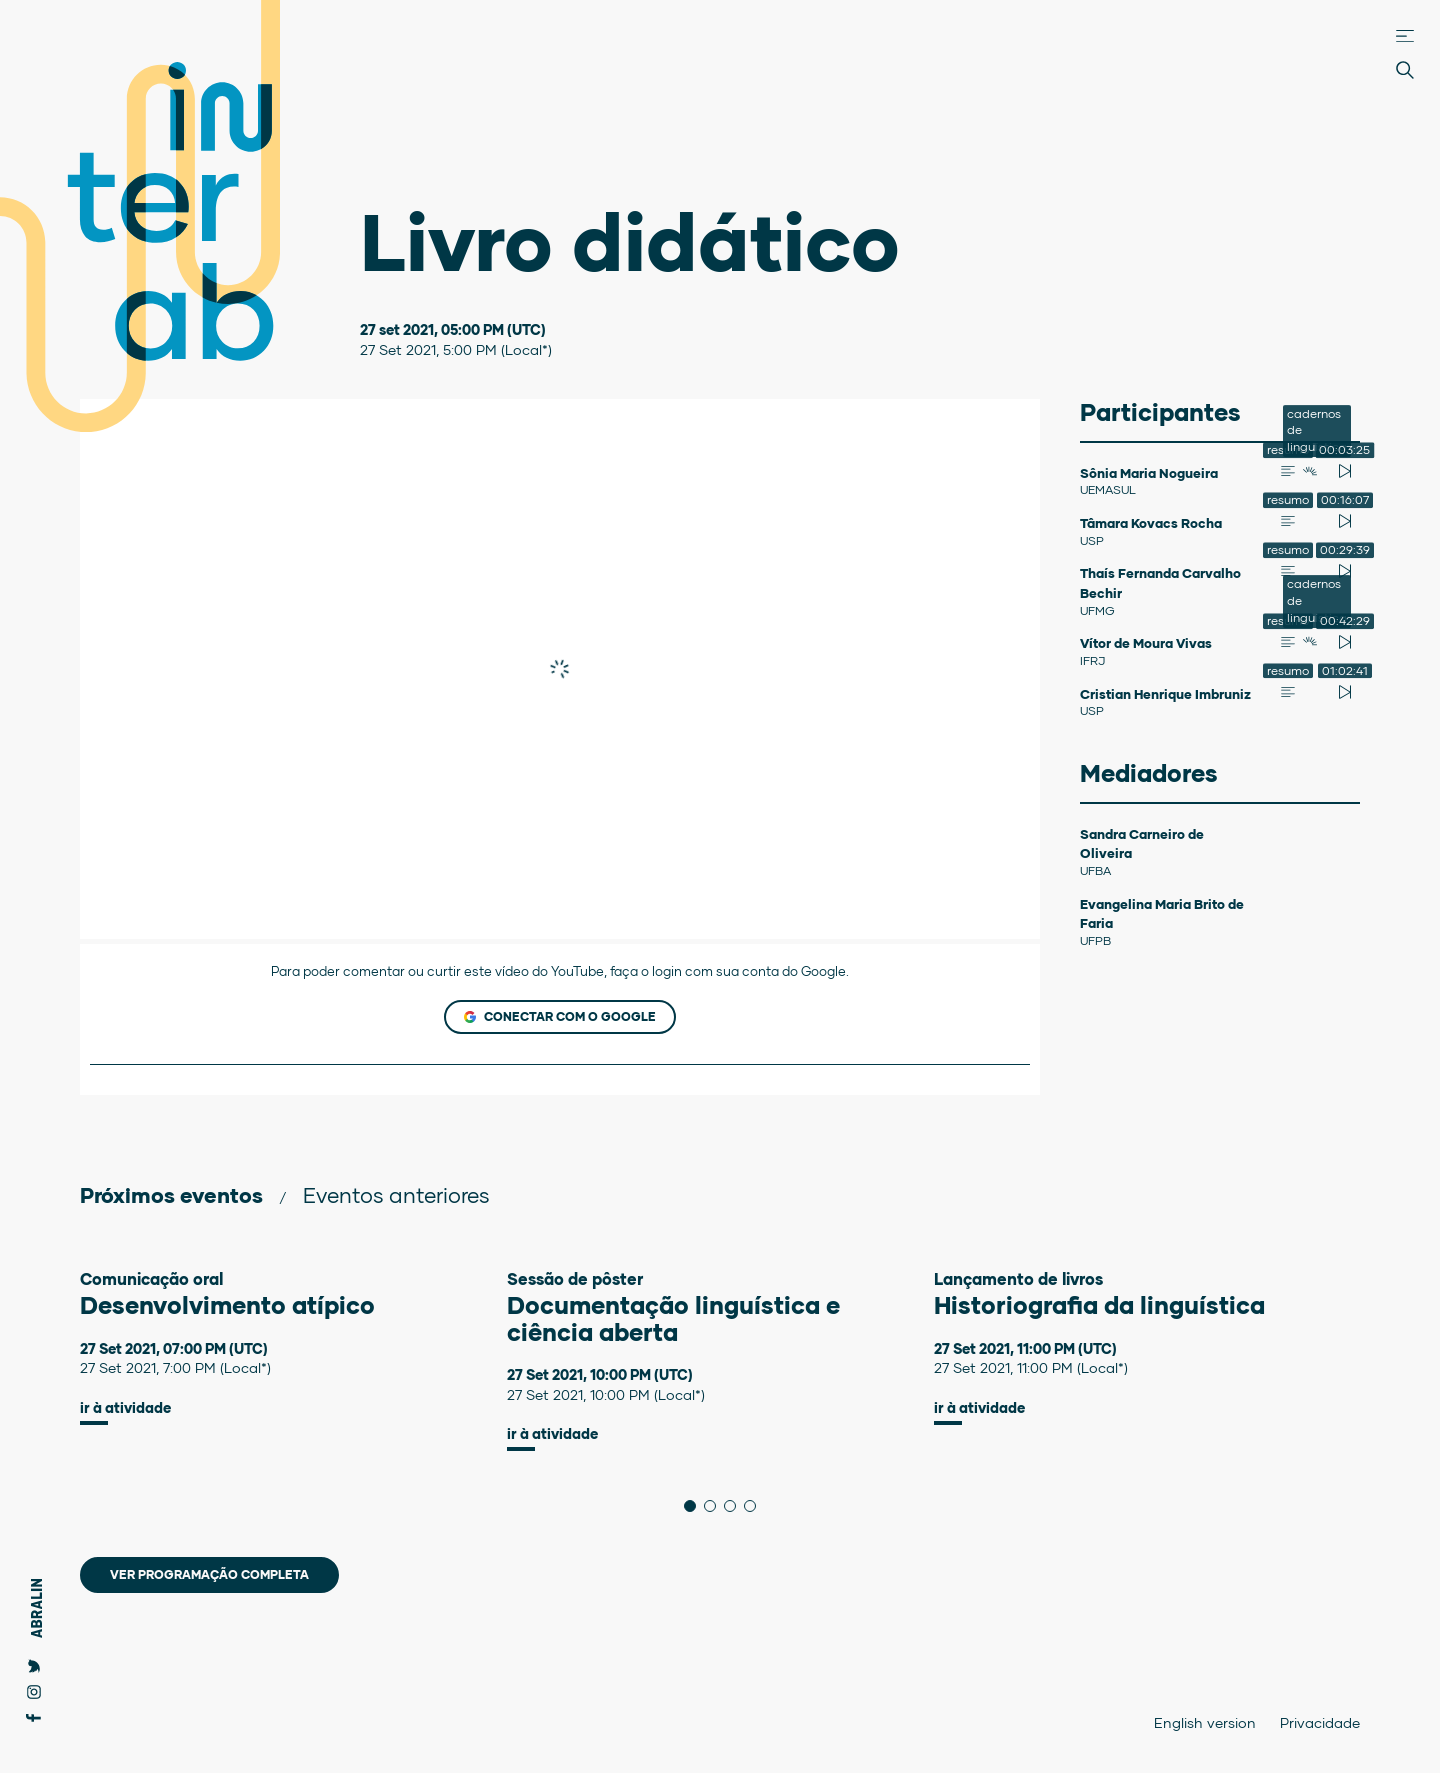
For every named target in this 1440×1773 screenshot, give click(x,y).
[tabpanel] (293, 1347)
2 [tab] (715, 1506)
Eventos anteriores (396, 1194)
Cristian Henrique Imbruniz (1165, 694)
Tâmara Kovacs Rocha (1151, 523)
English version (1205, 1722)
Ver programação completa (209, 1574)
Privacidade (1320, 1722)
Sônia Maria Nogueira (1149, 473)
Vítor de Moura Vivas (1146, 643)
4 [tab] (755, 1506)
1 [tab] (695, 1506)
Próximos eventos (171, 1194)
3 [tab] (735, 1506)
